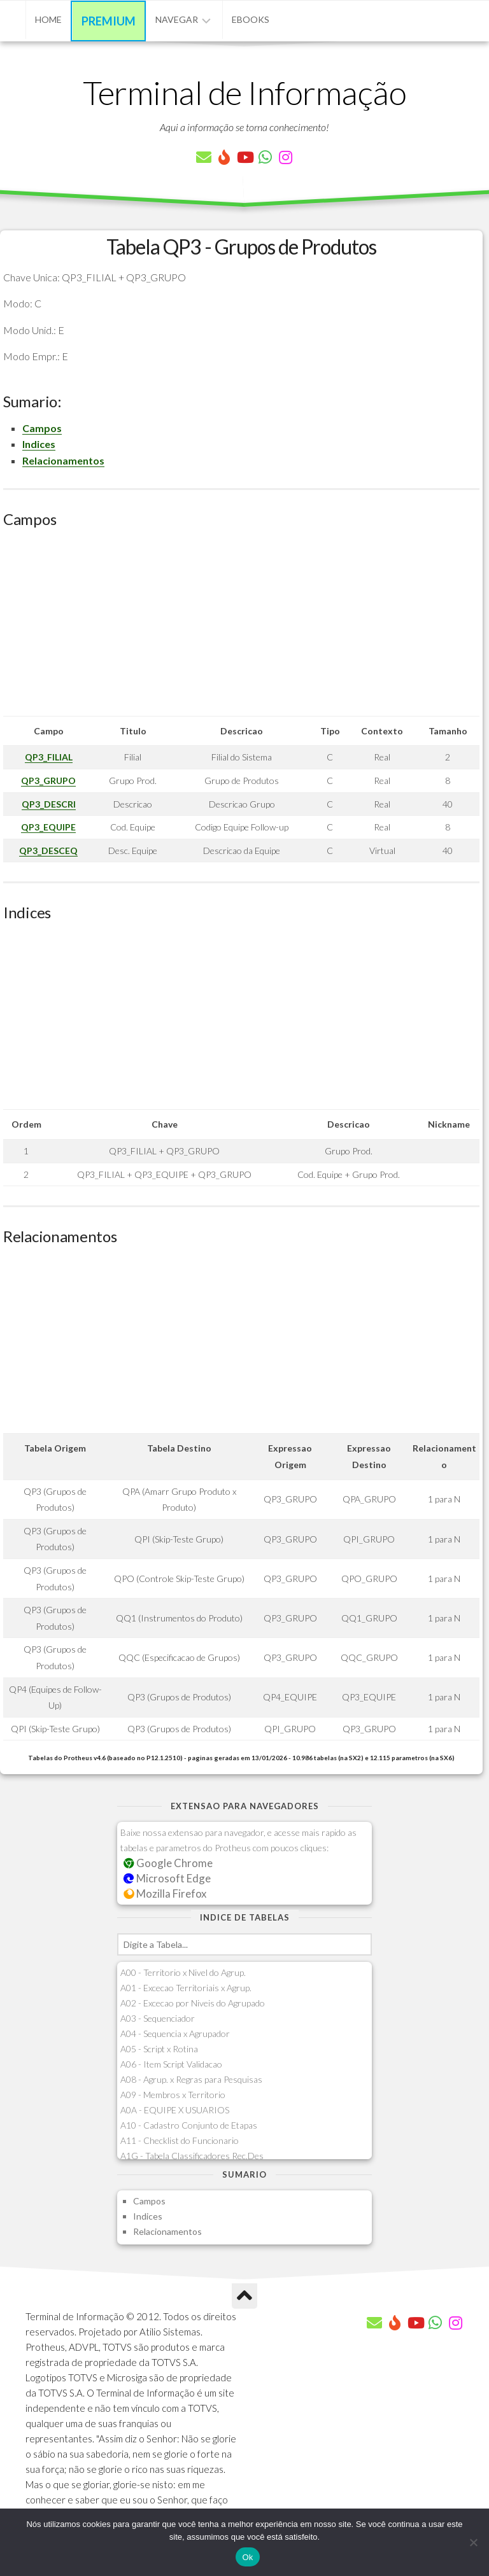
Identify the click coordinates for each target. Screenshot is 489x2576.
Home (48, 19)
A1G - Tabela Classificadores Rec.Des (192, 2155)
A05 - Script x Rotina (159, 2048)
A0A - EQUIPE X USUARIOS (174, 2109)
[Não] (473, 2542)
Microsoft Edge (167, 1878)
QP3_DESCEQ (48, 850)
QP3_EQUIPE (48, 827)
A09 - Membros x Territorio (172, 2094)
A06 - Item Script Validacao (171, 2064)
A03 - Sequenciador (157, 2018)
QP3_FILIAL (49, 757)
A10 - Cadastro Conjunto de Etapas (188, 2125)
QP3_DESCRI (49, 804)
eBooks (250, 19)
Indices (38, 444)
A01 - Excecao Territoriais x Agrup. (186, 1987)
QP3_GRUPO (48, 780)
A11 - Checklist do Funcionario (179, 2140)
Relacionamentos (63, 460)
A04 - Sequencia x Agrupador (175, 2033)
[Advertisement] (241, 627)
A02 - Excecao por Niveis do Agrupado (192, 2003)
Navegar (176, 19)
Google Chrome (168, 1863)
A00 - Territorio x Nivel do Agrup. (183, 1972)
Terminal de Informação (244, 92)
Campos (42, 428)
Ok (247, 2557)
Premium (109, 21)
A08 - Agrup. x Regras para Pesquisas (191, 2079)
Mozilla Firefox (165, 1893)
